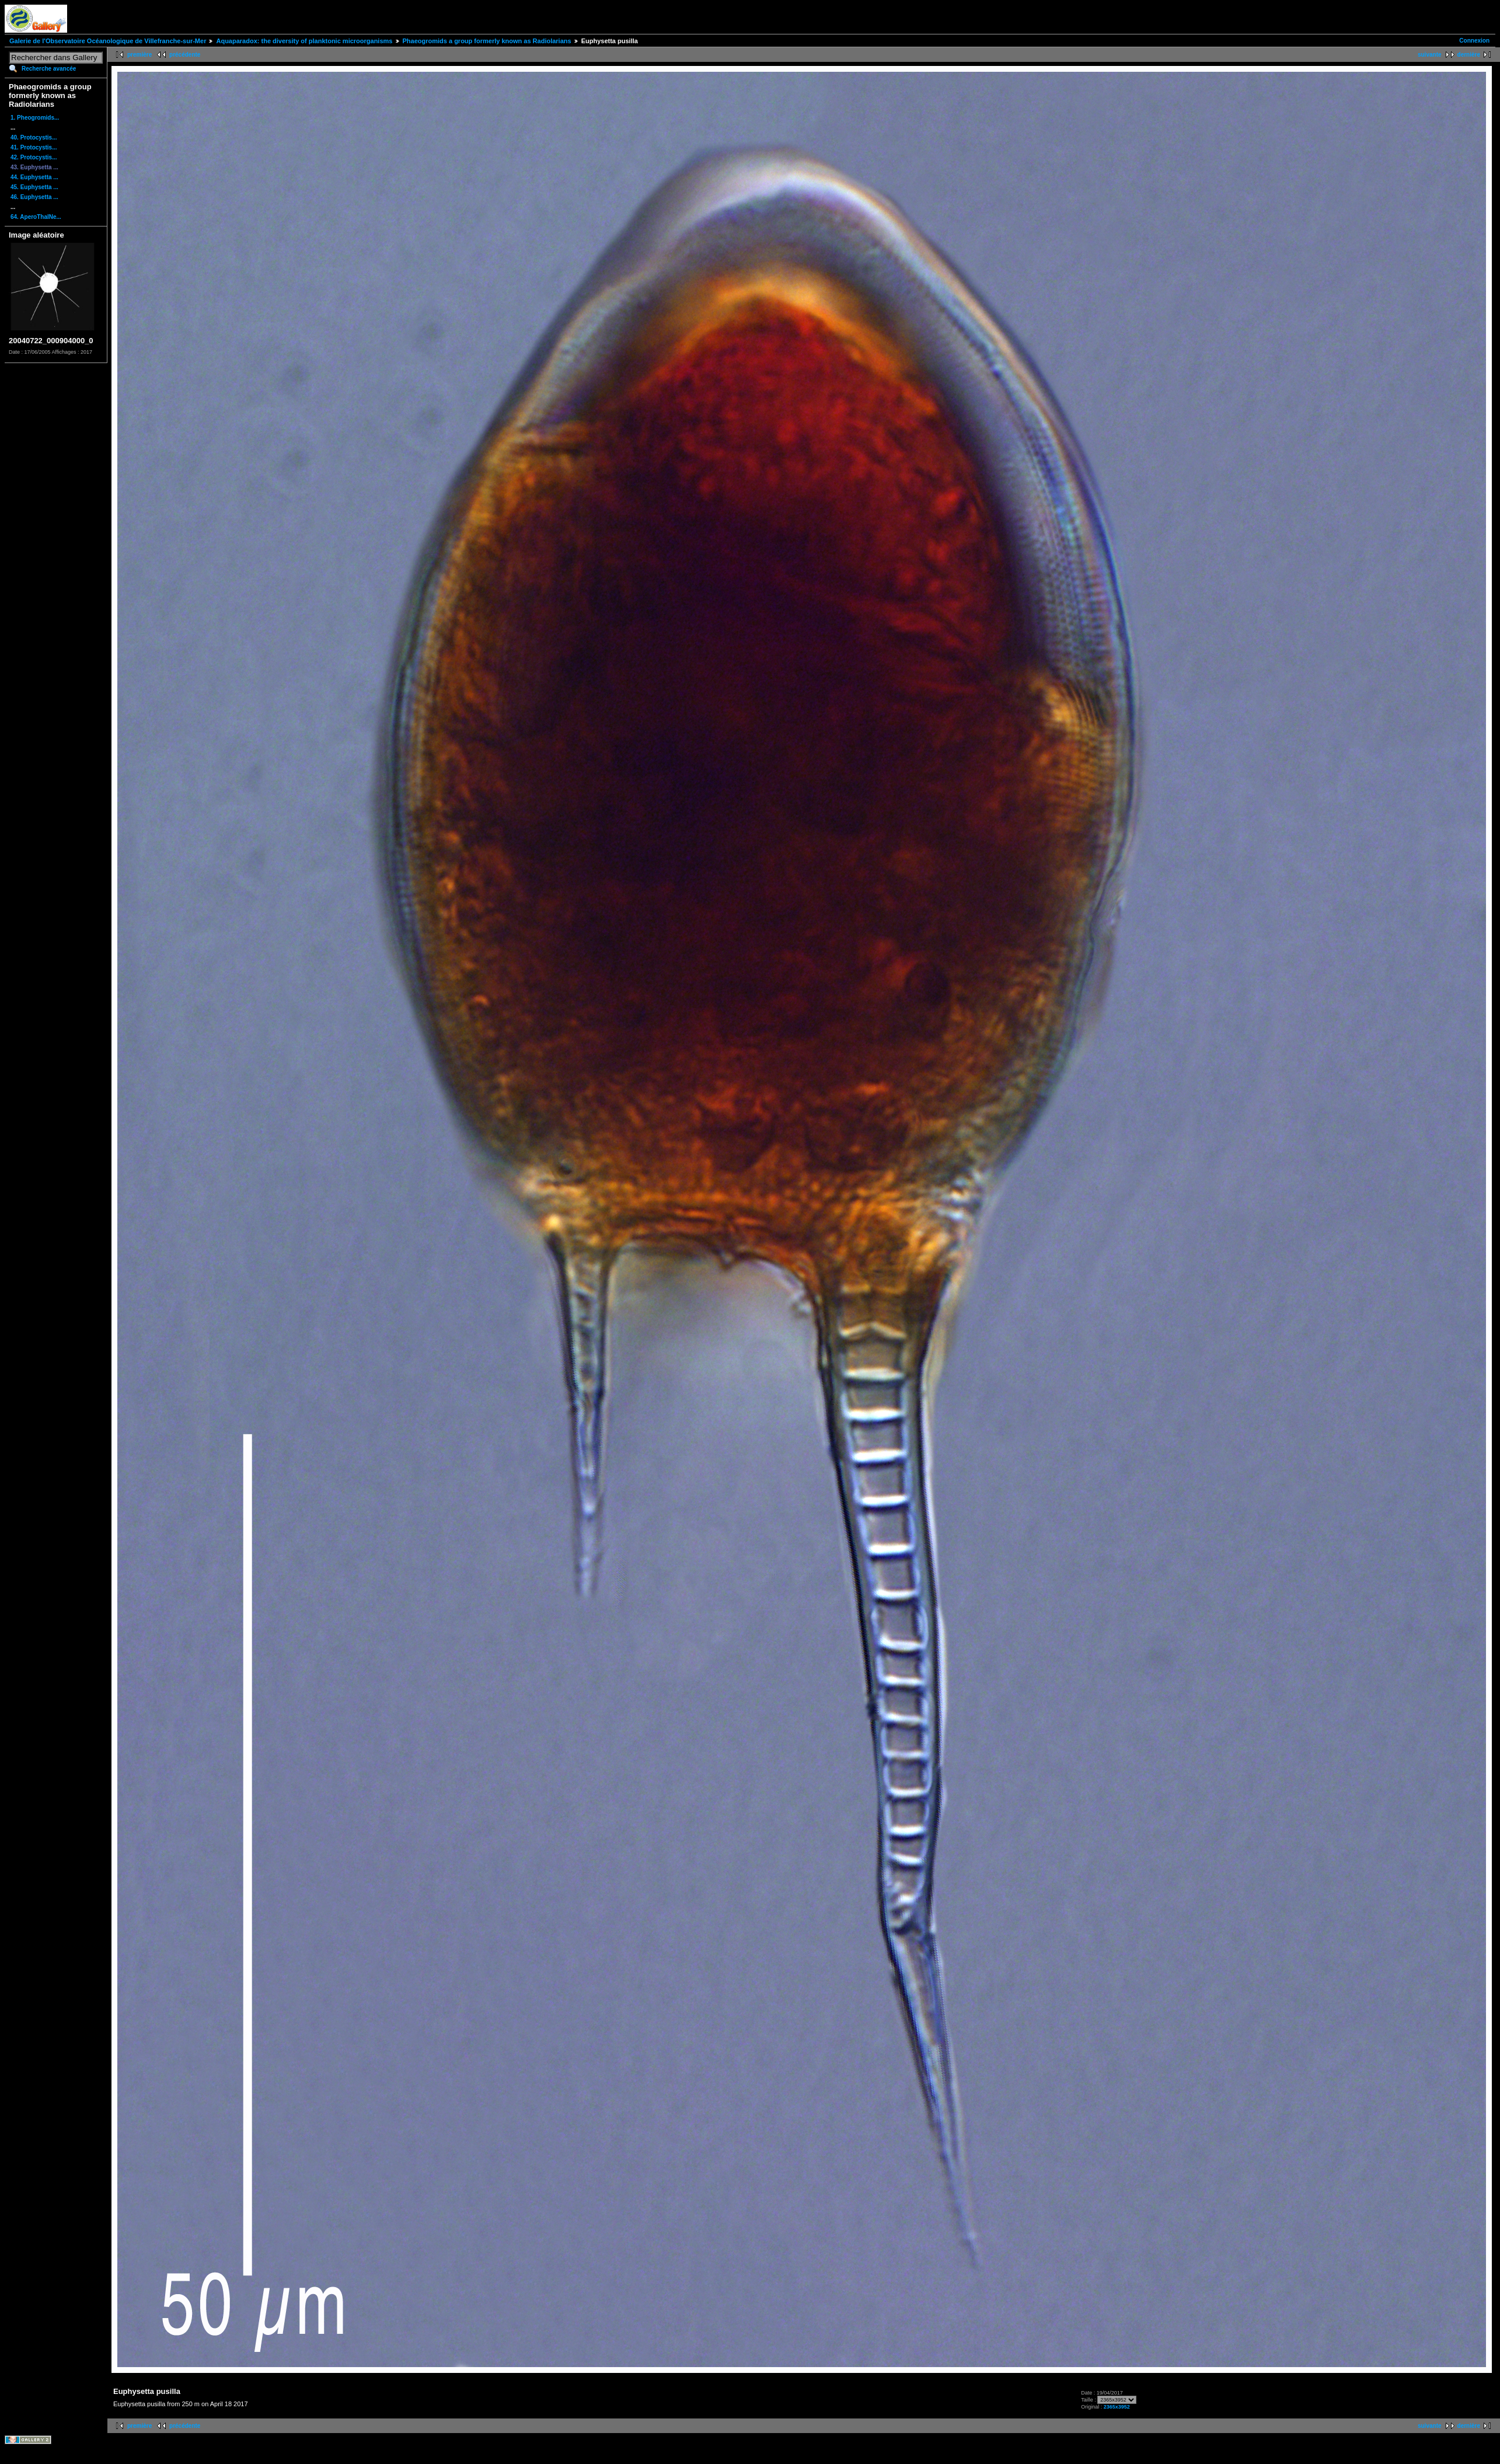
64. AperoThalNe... (36, 217)
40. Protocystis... (34, 137)
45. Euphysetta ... (34, 187)
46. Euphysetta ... (34, 197)
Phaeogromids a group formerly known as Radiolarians (487, 40)
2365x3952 (1117, 2407)
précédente (184, 54)
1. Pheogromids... (35, 117)
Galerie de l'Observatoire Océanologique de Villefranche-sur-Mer (107, 40)
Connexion (1474, 40)
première (139, 54)
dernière (1468, 54)
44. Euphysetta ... (34, 177)
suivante (1430, 54)
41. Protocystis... (34, 147)
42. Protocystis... (34, 157)
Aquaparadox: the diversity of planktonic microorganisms (304, 40)
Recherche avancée (49, 68)
